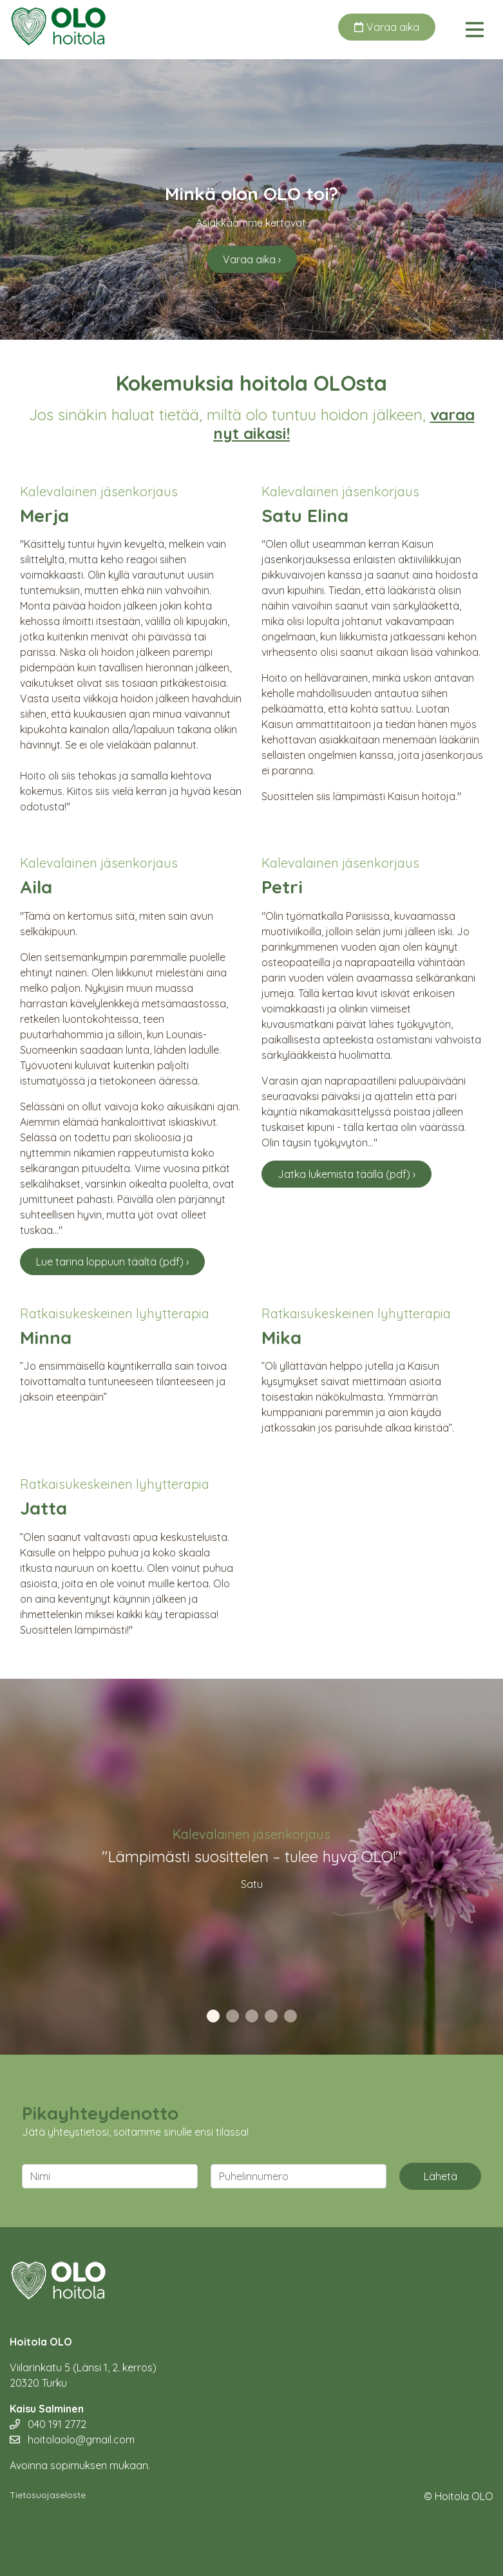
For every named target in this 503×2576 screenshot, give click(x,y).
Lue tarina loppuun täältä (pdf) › (112, 1261)
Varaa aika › (252, 259)
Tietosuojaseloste (48, 2495)
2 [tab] (233, 2017)
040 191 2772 (48, 2424)
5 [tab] (291, 2017)
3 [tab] (251, 2017)
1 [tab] (213, 2017)
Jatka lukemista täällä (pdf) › (346, 1174)
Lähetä (440, 2176)
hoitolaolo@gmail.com (72, 2439)
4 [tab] (271, 2017)
